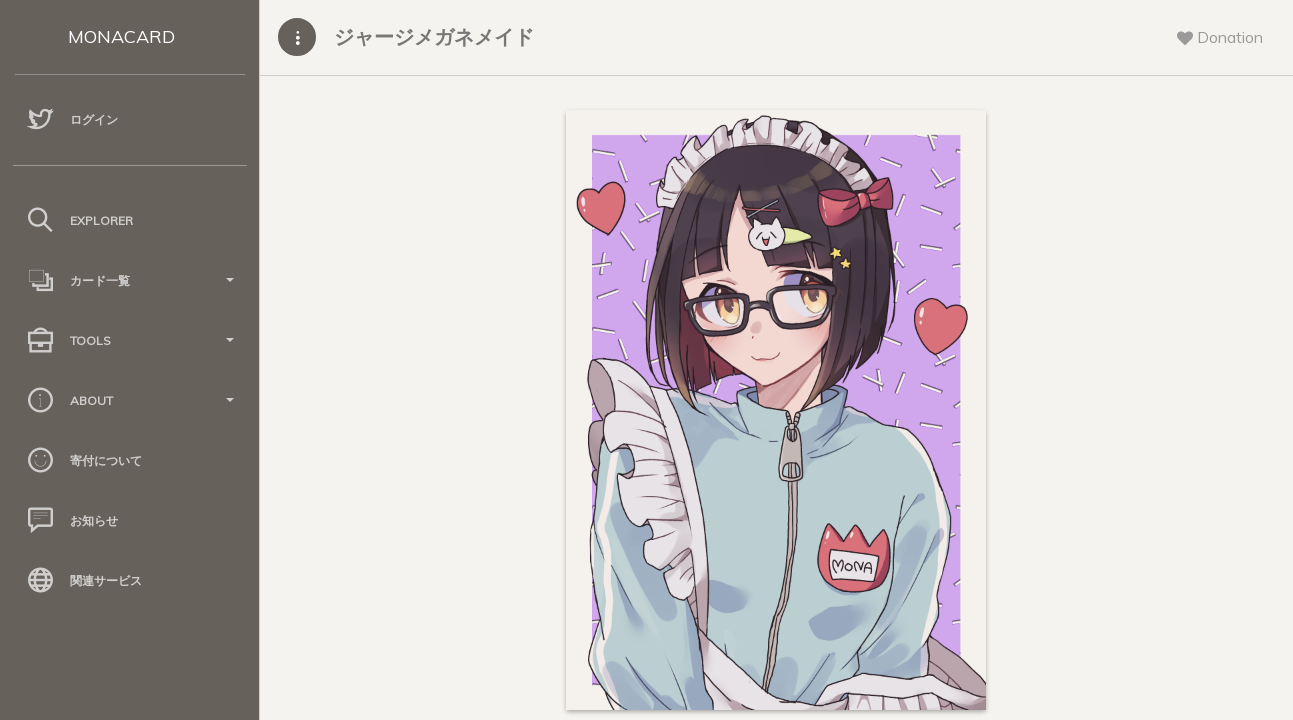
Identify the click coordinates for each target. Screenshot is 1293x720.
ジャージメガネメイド (434, 36)
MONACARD (121, 36)
